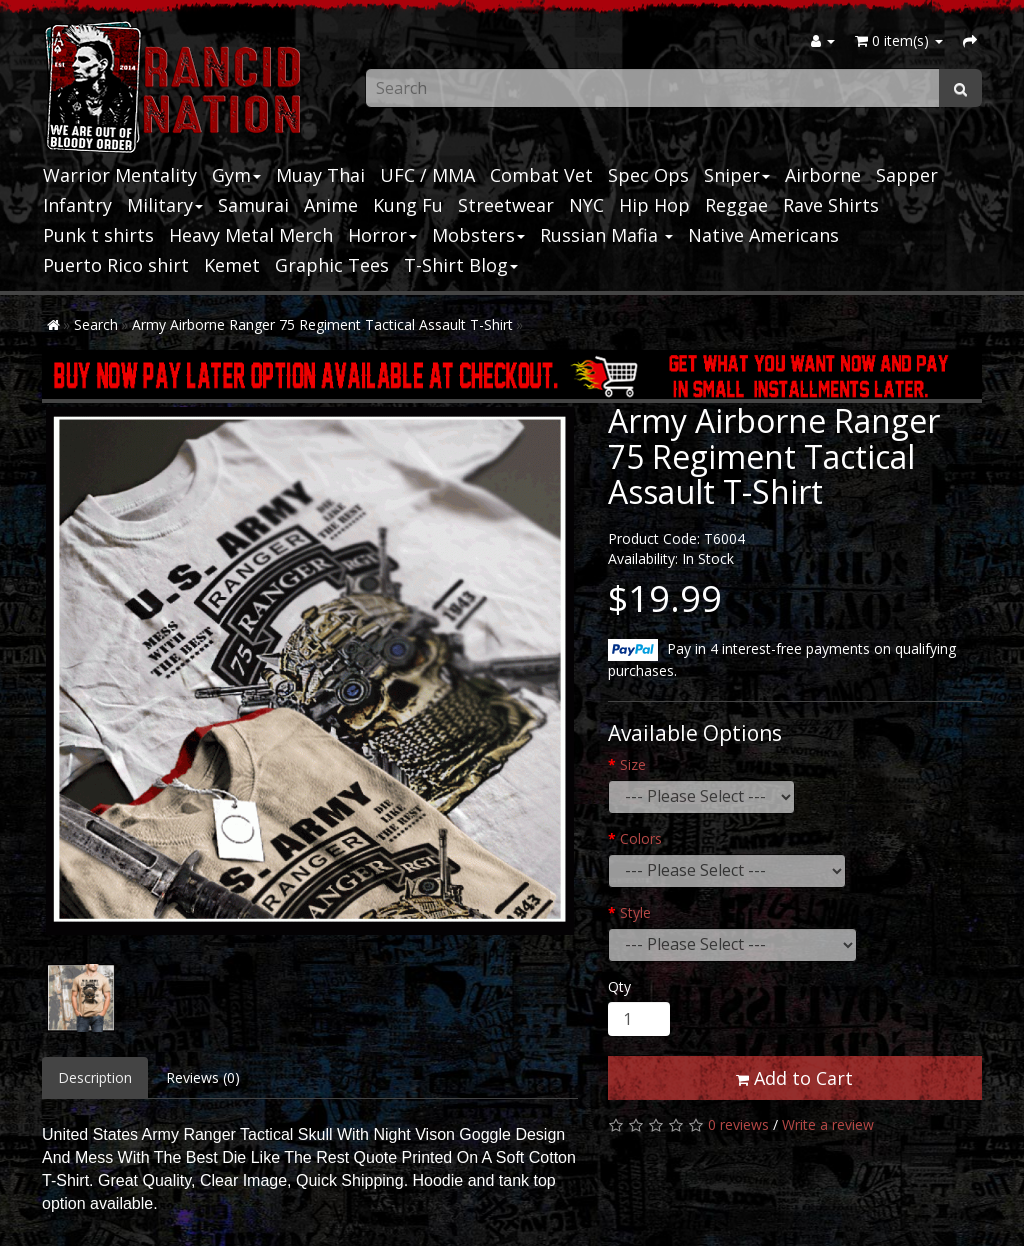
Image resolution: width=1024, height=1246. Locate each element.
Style (635, 912)
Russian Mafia (606, 235)
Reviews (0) (203, 1077)
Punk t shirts (98, 235)
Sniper (737, 175)
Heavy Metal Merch (251, 235)
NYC (586, 205)
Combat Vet (541, 175)
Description (95, 1077)
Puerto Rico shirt (116, 265)
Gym (236, 175)
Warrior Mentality (120, 175)
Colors (641, 838)
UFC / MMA (427, 175)
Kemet (232, 265)
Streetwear (506, 205)
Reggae (736, 205)
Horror (382, 235)
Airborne (823, 175)
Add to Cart (794, 1078)
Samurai (253, 205)
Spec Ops (648, 175)
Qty (619, 986)
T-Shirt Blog (461, 265)
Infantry (77, 205)
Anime (331, 205)
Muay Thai (320, 175)
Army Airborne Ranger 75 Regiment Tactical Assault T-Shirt (322, 324)
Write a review (828, 1124)
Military (165, 205)
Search (96, 324)
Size (633, 764)
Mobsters (478, 235)
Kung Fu (408, 205)
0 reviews (738, 1124)
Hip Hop (654, 205)
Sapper (907, 175)
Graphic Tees (332, 265)
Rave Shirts (831, 205)
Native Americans (763, 235)
